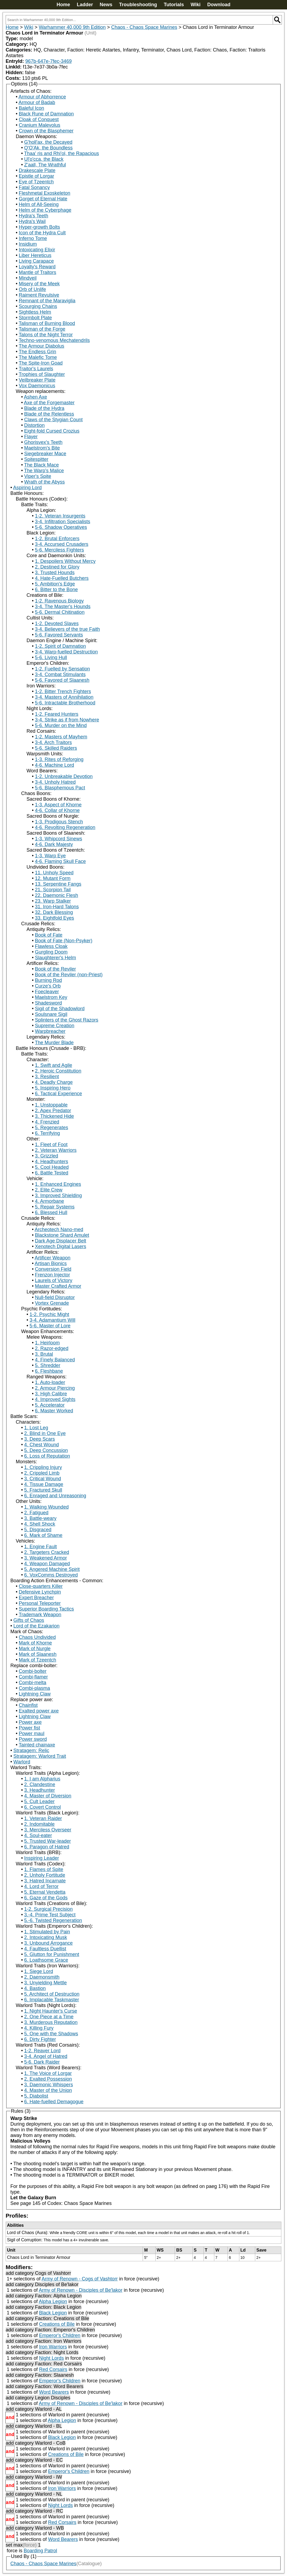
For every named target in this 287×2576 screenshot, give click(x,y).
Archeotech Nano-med (59, 1229)
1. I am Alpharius (42, 1779)
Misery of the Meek (39, 283)
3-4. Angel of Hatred (45, 2056)
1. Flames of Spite (43, 1869)
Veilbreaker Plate (37, 380)
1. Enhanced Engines (58, 1184)
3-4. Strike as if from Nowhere (67, 719)
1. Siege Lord (38, 1971)
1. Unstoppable (51, 1105)
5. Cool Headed (52, 1167)
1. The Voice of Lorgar (48, 2073)
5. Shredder (47, 1365)
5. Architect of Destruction (51, 1994)
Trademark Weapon (40, 1614)
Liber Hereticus (35, 255)
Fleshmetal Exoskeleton (44, 193)
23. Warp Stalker (53, 901)
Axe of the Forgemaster (49, 402)
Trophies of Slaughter (42, 374)
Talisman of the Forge (42, 329)
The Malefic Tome (38, 357)
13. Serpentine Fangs (58, 884)
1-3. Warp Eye (50, 855)
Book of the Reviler (55, 969)
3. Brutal (44, 1354)
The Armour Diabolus (41, 346)
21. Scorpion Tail (53, 889)
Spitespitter (36, 459)
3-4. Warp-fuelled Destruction (66, 652)
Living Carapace (36, 261)
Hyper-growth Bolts (39, 227)
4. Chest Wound (41, 1444)
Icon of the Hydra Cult (42, 232)
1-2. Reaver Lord (42, 2050)
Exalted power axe (39, 1711)
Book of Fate (48, 935)
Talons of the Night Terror (46, 334)
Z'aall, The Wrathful (45, 164)
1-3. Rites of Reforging (59, 759)
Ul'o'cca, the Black (44, 159)
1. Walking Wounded (46, 1507)
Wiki (196, 4)
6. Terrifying (47, 1133)
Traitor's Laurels (36, 368)
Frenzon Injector (52, 1274)
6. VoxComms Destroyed (51, 1575)
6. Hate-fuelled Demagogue (53, 2101)
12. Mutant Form (53, 878)
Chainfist (28, 1705)
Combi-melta (32, 1682)
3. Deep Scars (39, 1439)
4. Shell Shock (39, 1524)
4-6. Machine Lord (54, 765)
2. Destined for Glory (57, 567)
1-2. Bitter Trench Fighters (63, 691)
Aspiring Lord (27, 487)
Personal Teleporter (40, 1603)
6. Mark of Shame (43, 1535)
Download (218, 4)
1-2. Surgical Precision (48, 1909)
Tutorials (174, 4)
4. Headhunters (51, 1161)
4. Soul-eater (38, 1835)
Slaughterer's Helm (55, 957)
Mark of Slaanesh (38, 1654)
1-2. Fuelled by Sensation (62, 669)
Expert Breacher (36, 1597)
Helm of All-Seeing (39, 204)
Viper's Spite (37, 476)
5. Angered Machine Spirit (52, 1569)
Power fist (29, 1728)
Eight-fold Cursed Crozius (51, 431)
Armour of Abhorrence (42, 97)
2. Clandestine (39, 1784)
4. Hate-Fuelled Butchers (62, 578)
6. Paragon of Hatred (46, 1846)
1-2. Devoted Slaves (57, 623)
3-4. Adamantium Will (52, 1320)
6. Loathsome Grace (46, 1960)
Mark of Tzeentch (37, 1660)
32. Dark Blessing (54, 912)
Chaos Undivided (37, 1637)
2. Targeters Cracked (46, 1552)
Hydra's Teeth (33, 215)
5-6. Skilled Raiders (56, 748)
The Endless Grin (37, 351)
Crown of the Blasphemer (46, 130)
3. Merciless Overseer (47, 1829)
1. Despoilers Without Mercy (65, 561)
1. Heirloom (47, 1342)
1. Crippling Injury (43, 1467)
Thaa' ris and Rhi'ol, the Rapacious (61, 153)
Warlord (21, 1762)
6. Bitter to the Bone (56, 589)
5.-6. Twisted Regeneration (53, 1920)
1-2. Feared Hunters (56, 714)
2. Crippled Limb (42, 1473)
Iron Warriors (53, 2346)
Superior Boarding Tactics (46, 1609)
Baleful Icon (31, 108)
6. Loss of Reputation (47, 1456)
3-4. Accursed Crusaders (61, 544)
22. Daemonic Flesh (56, 895)
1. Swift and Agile (53, 1065)
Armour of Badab (37, 102)
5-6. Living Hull (51, 657)
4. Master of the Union (48, 2090)
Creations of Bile (57, 2324)
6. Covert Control (42, 1807)
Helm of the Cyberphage (45, 210)
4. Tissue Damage (43, 1484)
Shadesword (48, 1003)
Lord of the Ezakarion (36, 1626)
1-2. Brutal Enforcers (57, 538)
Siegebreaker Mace (45, 453)
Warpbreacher (50, 1031)
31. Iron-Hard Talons (57, 906)
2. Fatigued (36, 1512)
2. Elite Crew (48, 1190)
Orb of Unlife (32, 289)
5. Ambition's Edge (55, 584)
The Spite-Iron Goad (40, 363)
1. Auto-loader (50, 1382)
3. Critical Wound (42, 1478)
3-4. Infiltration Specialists (62, 521)
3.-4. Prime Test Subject (50, 1914)
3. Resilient (47, 1076)
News (106, 4)
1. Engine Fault (40, 1546)
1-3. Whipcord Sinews (58, 838)
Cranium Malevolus (39, 125)
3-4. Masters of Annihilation (64, 697)
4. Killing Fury (39, 2028)
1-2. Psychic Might (49, 1314)
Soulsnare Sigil (51, 1014)
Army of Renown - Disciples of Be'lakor (80, 2290)
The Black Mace (41, 465)
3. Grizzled (46, 1156)
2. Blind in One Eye (45, 1433)
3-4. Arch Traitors (53, 742)
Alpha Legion (53, 2301)
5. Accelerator (50, 1405)
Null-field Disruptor (55, 1297)
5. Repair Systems (55, 1207)
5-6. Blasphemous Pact (60, 787)
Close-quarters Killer (41, 1586)
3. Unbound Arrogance (48, 1943)
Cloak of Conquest (39, 119)
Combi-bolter (33, 1671)
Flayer (31, 436)
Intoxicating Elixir (37, 249)
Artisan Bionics (51, 1263)
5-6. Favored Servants (59, 635)
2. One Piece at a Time (49, 2016)
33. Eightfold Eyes (54, 918)
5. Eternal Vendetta (44, 1892)
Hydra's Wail (32, 221)
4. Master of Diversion (47, 1796)
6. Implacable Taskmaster (51, 1999)
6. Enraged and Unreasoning (55, 1495)
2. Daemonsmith (42, 1977)
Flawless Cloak (51, 946)
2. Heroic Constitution (58, 1071)
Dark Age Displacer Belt (60, 1241)
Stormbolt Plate (35, 317)
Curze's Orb (48, 986)
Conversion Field (53, 1269)
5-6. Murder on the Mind (61, 725)
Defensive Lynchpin (40, 1592)
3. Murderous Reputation (51, 2022)
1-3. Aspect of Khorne (58, 804)
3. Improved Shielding (58, 1195)
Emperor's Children (59, 2335)
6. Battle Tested (51, 1173)
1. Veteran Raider (43, 1818)
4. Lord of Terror (41, 1886)
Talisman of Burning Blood (47, 323)
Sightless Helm (35, 312)
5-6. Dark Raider (42, 2062)
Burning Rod (48, 980)
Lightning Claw (35, 1694)
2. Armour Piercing (55, 1388)
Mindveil (28, 278)
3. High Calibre (51, 1393)
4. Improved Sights (55, 1399)
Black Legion (53, 2312)
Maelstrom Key (51, 997)
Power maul (31, 1733)
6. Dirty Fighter (40, 2039)
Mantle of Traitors (37, 272)
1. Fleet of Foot (51, 1144)
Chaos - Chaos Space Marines (144, 27)
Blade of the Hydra (44, 408)
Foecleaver (47, 991)
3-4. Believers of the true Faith (67, 629)
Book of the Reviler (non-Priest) (69, 974)
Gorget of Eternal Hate (43, 198)
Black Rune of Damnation (46, 114)
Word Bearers (54, 2392)
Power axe (30, 1722)
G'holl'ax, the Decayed (48, 142)
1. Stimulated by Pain (47, 1931)
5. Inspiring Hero (53, 1088)
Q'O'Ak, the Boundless (48, 147)
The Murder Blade (54, 1042)
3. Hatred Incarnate (45, 1880)
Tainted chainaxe (37, 1745)
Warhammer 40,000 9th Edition (72, 27)
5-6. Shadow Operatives (61, 527)
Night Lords (51, 2358)
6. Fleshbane (49, 1371)
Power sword (33, 1739)
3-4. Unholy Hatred (55, 782)
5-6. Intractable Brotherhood (65, 702)
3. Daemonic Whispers (48, 2084)
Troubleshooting (138, 4)
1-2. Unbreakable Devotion (64, 776)
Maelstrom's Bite (42, 448)
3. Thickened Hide (54, 1116)
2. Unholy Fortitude (44, 1875)
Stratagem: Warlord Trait (39, 1756)
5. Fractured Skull (43, 1490)
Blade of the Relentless (49, 414)
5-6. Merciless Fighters (59, 550)
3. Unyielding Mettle (45, 1982)
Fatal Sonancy (34, 187)
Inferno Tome (33, 238)
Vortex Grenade (52, 1303)
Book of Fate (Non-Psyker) (63, 940)
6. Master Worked (54, 1410)
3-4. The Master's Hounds (62, 606)
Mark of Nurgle (35, 1648)
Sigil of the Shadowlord (60, 1008)
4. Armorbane (49, 1201)
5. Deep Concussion (46, 1450)
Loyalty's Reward (37, 266)
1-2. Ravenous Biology (59, 601)
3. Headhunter (39, 1790)
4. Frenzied (47, 1122)
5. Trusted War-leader (47, 1841)
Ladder (85, 4)
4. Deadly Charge (54, 1082)
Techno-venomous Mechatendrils (54, 340)
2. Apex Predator (53, 1110)
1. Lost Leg (36, 1427)
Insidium (28, 244)
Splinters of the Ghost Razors (66, 1020)
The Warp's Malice (44, 470)
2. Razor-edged (51, 1348)
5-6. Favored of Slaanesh (62, 680)
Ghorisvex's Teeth (43, 442)
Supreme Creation (54, 1025)
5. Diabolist (36, 2096)
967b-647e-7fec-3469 (48, 61)
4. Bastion (35, 1988)
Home (63, 4)
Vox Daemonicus (37, 385)
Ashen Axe (35, 397)
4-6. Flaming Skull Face (60, 861)
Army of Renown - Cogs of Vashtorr (80, 2279)
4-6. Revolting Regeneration (65, 827)
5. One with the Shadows (51, 2033)
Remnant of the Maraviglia (47, 300)
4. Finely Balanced (55, 1359)
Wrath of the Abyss (44, 482)
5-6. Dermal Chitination (60, 612)
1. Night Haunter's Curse (50, 2011)
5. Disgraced (37, 1529)
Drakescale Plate (37, 170)
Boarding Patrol (40, 2550)
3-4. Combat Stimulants (60, 674)
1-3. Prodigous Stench (59, 821)
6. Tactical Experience (58, 1093)
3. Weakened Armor (45, 1558)
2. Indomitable (39, 1824)
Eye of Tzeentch (36, 181)
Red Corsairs (53, 2369)
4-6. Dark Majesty (54, 844)
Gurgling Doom (51, 952)
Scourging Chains (38, 306)
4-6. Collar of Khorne (57, 810)
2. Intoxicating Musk (45, 1937)
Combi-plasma (34, 1688)
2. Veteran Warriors (55, 1150)
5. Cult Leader (39, 1801)
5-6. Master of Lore (50, 1325)
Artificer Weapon (53, 1257)
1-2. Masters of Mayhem (61, 736)
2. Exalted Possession (48, 2079)
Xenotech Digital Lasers (60, 1246)
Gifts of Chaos (28, 1620)
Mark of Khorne (35, 1643)
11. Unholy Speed (54, 872)
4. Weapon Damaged (47, 1563)
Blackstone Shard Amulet (62, 1235)
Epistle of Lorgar (36, 176)
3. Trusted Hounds (55, 572)
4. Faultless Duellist (45, 1948)
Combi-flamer (33, 1677)
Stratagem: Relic (31, 1750)
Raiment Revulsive (39, 295)
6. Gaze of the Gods (46, 1897)
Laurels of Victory (53, 1280)
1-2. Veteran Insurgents (60, 516)
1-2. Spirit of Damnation (60, 646)
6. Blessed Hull (51, 1212)
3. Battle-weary (40, 1518)
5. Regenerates (51, 1127)
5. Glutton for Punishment (51, 1954)
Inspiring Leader (41, 1858)
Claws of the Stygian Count (53, 419)
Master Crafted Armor (58, 1286)
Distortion (34, 425)
